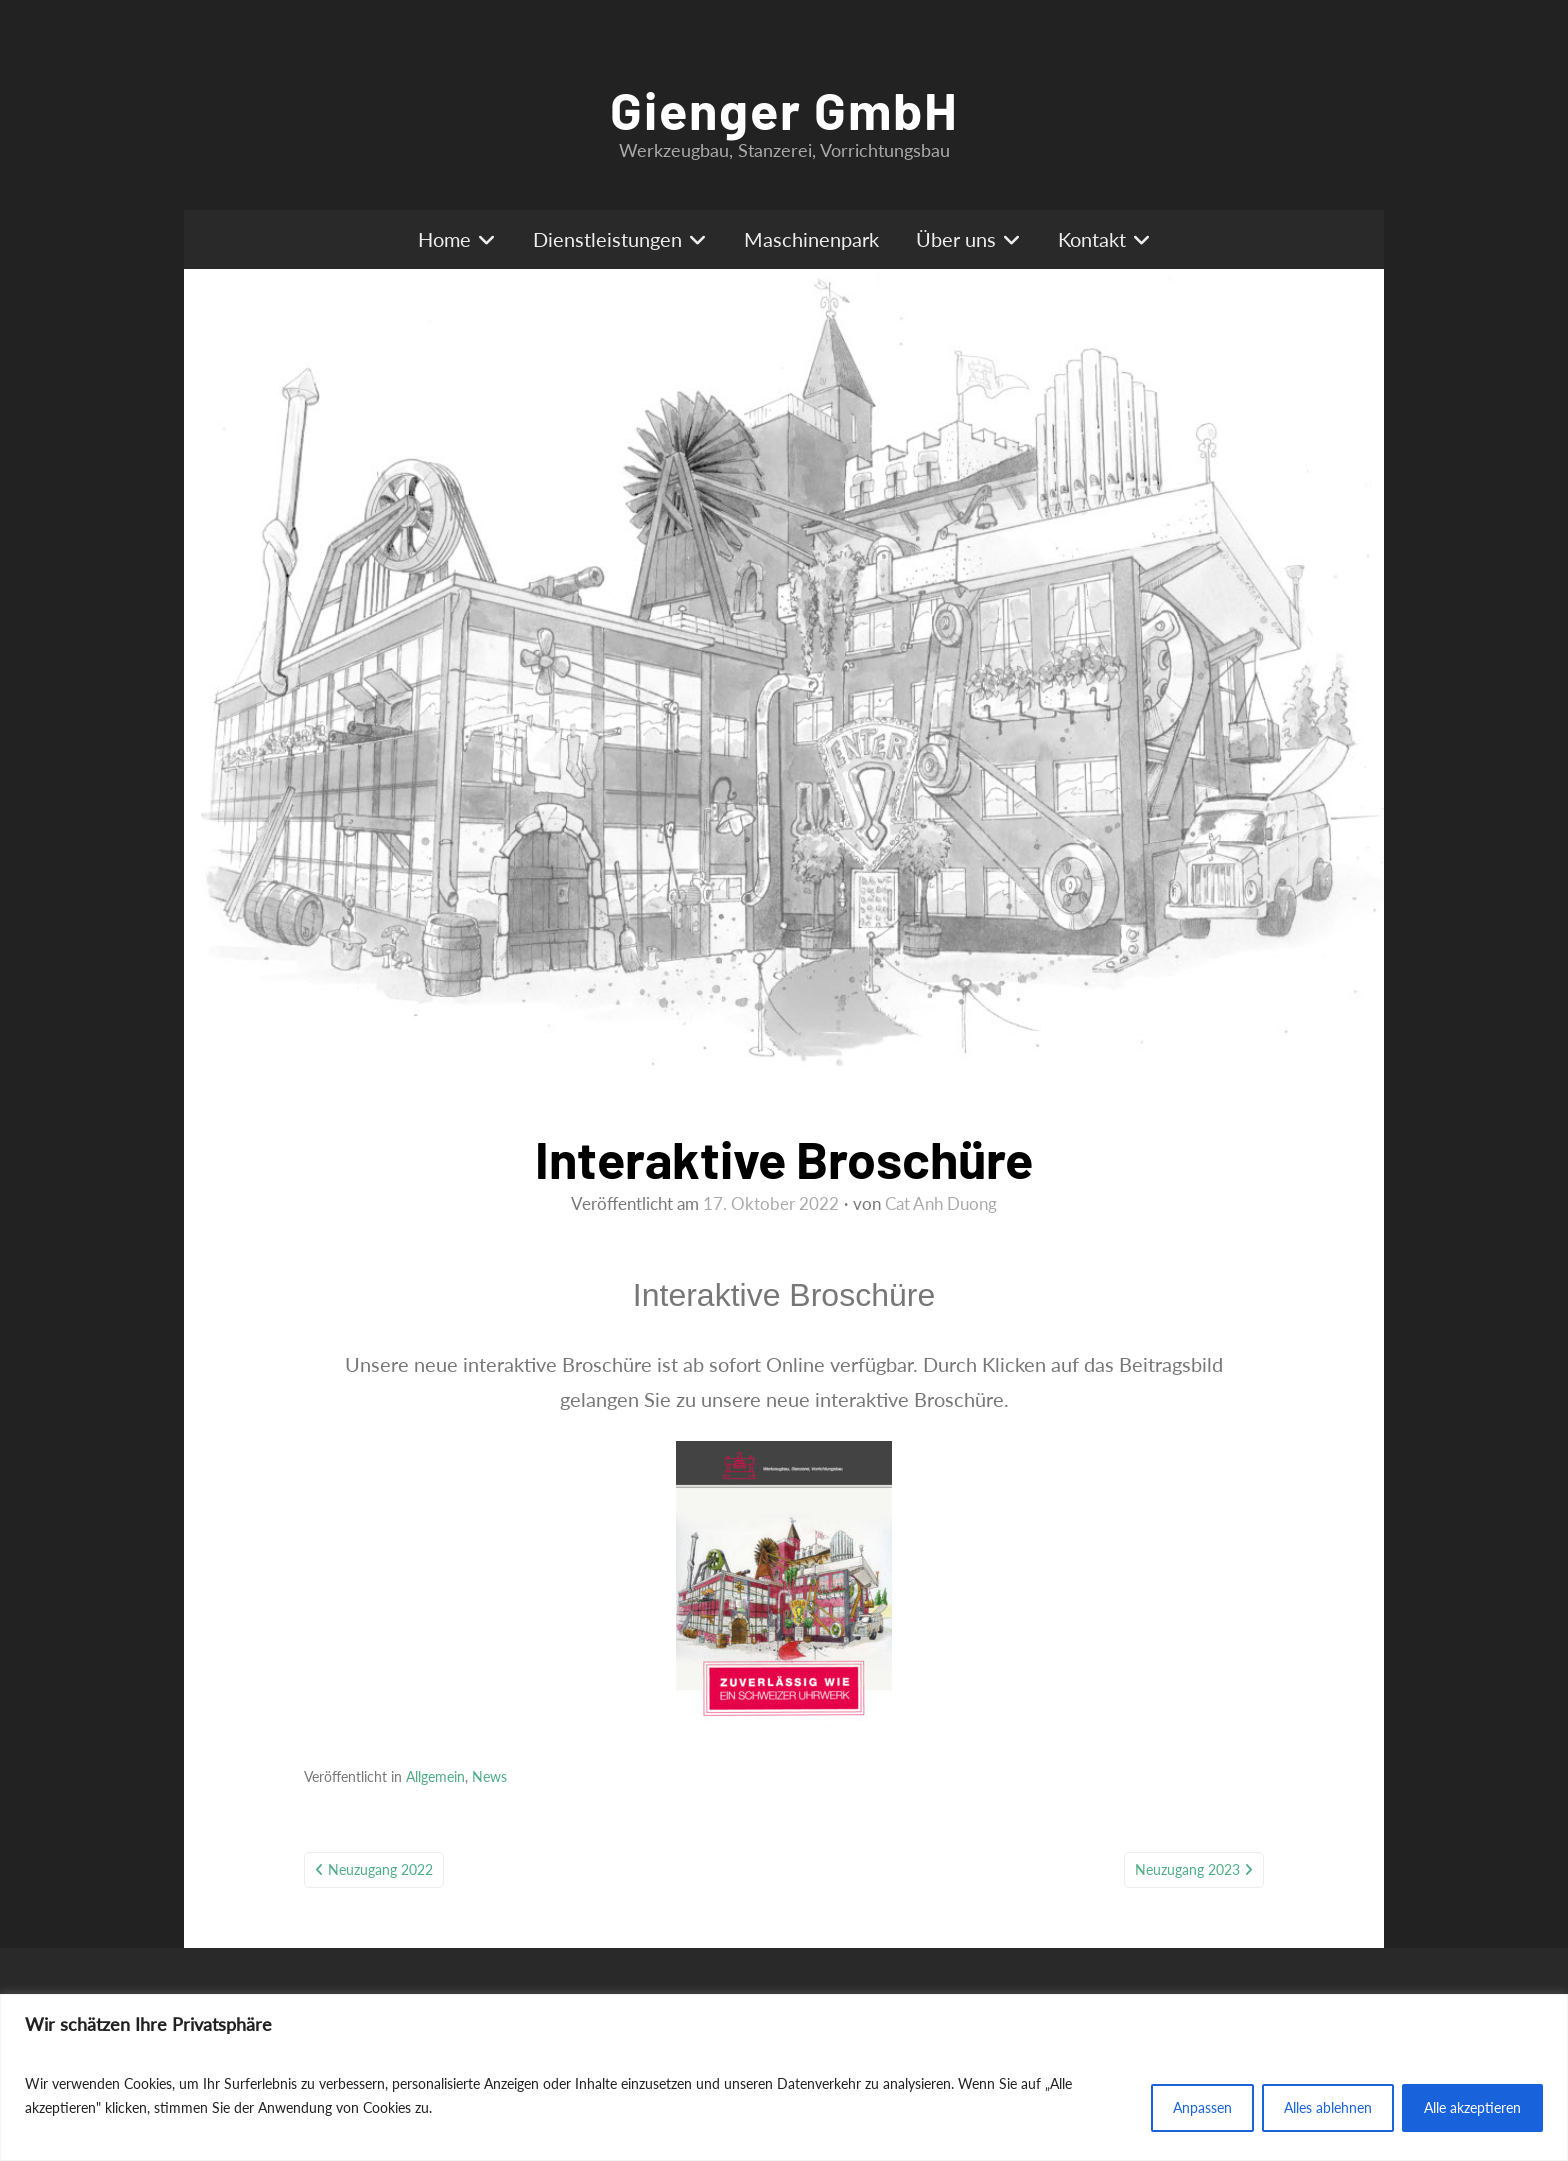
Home (444, 239)
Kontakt (1092, 239)
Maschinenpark (811, 239)
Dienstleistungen (607, 239)
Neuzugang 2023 (1187, 1869)
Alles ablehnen (1328, 2107)
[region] (784, 2077)
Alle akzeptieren (1472, 2107)
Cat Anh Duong (941, 1203)
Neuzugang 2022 (380, 1869)
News (489, 1776)
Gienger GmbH (784, 109)
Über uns (956, 239)
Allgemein (435, 1776)
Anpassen (1202, 2107)
